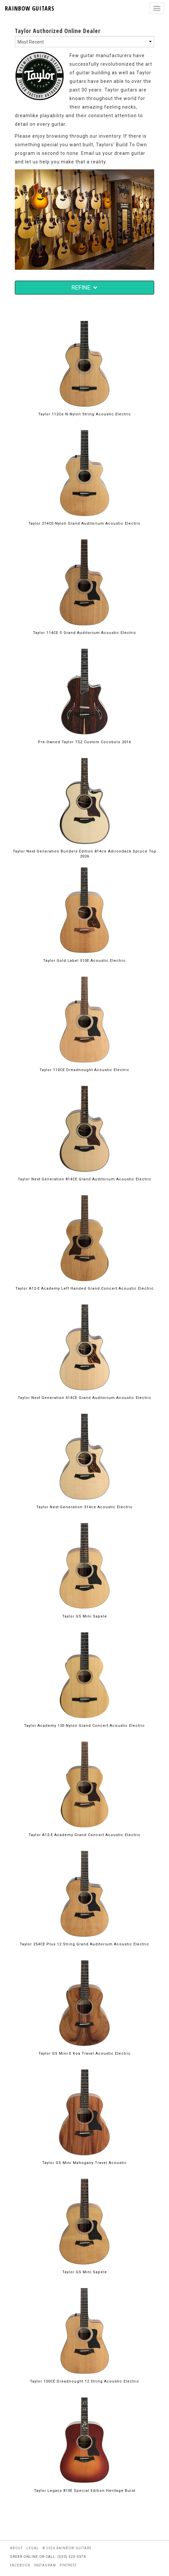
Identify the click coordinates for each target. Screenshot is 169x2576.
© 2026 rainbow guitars (66, 2548)
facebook (20, 2565)
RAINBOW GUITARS (29, 8)
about (16, 2548)
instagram (45, 2565)
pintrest (68, 2565)
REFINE (84, 287)
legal (32, 2548)
